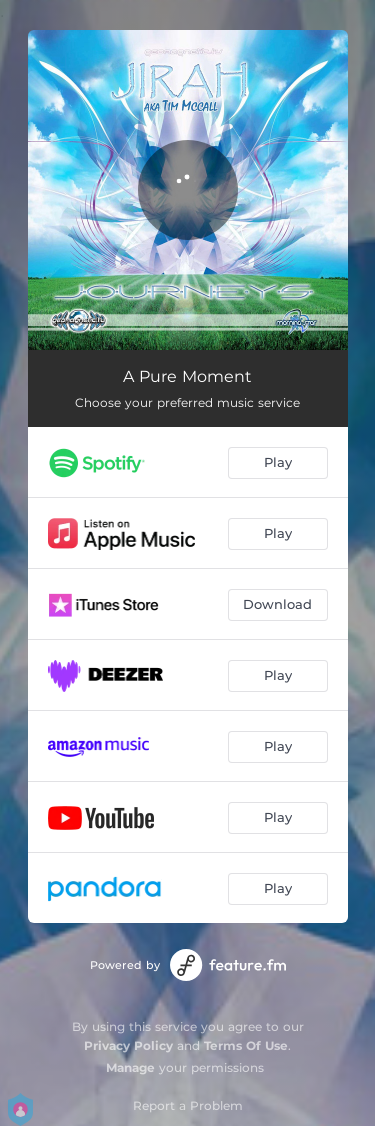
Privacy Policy (128, 1045)
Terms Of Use (246, 1045)
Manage (130, 1067)
